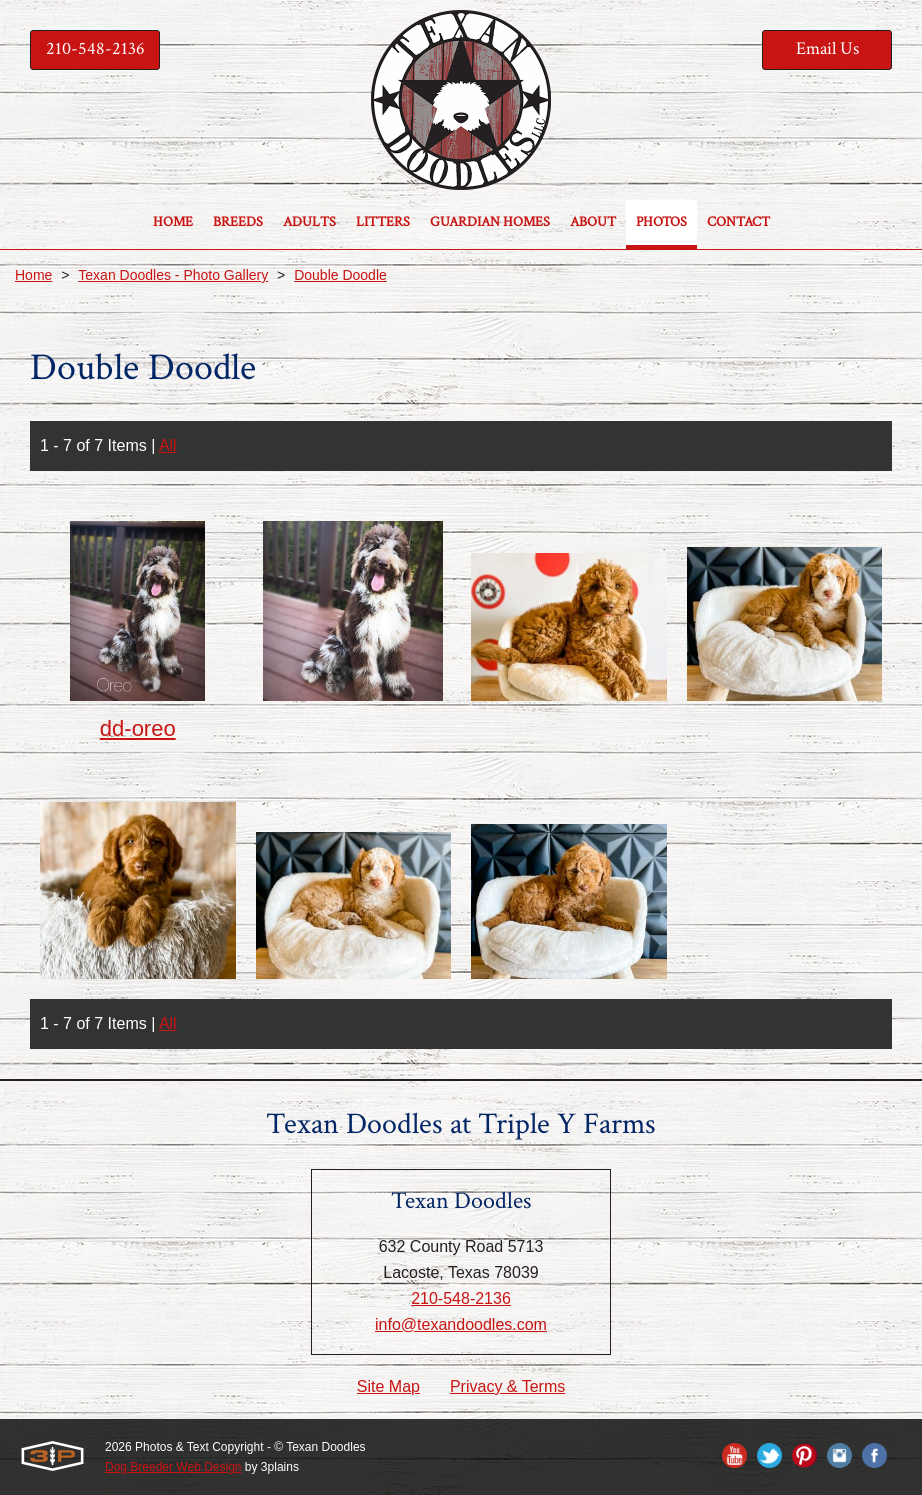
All (168, 445)
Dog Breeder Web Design (173, 1467)
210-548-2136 (95, 48)
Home (33, 275)
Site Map (388, 1386)
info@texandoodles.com (461, 1324)
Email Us (827, 48)
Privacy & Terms (507, 1386)
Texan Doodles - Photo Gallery (173, 275)
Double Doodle (340, 275)
